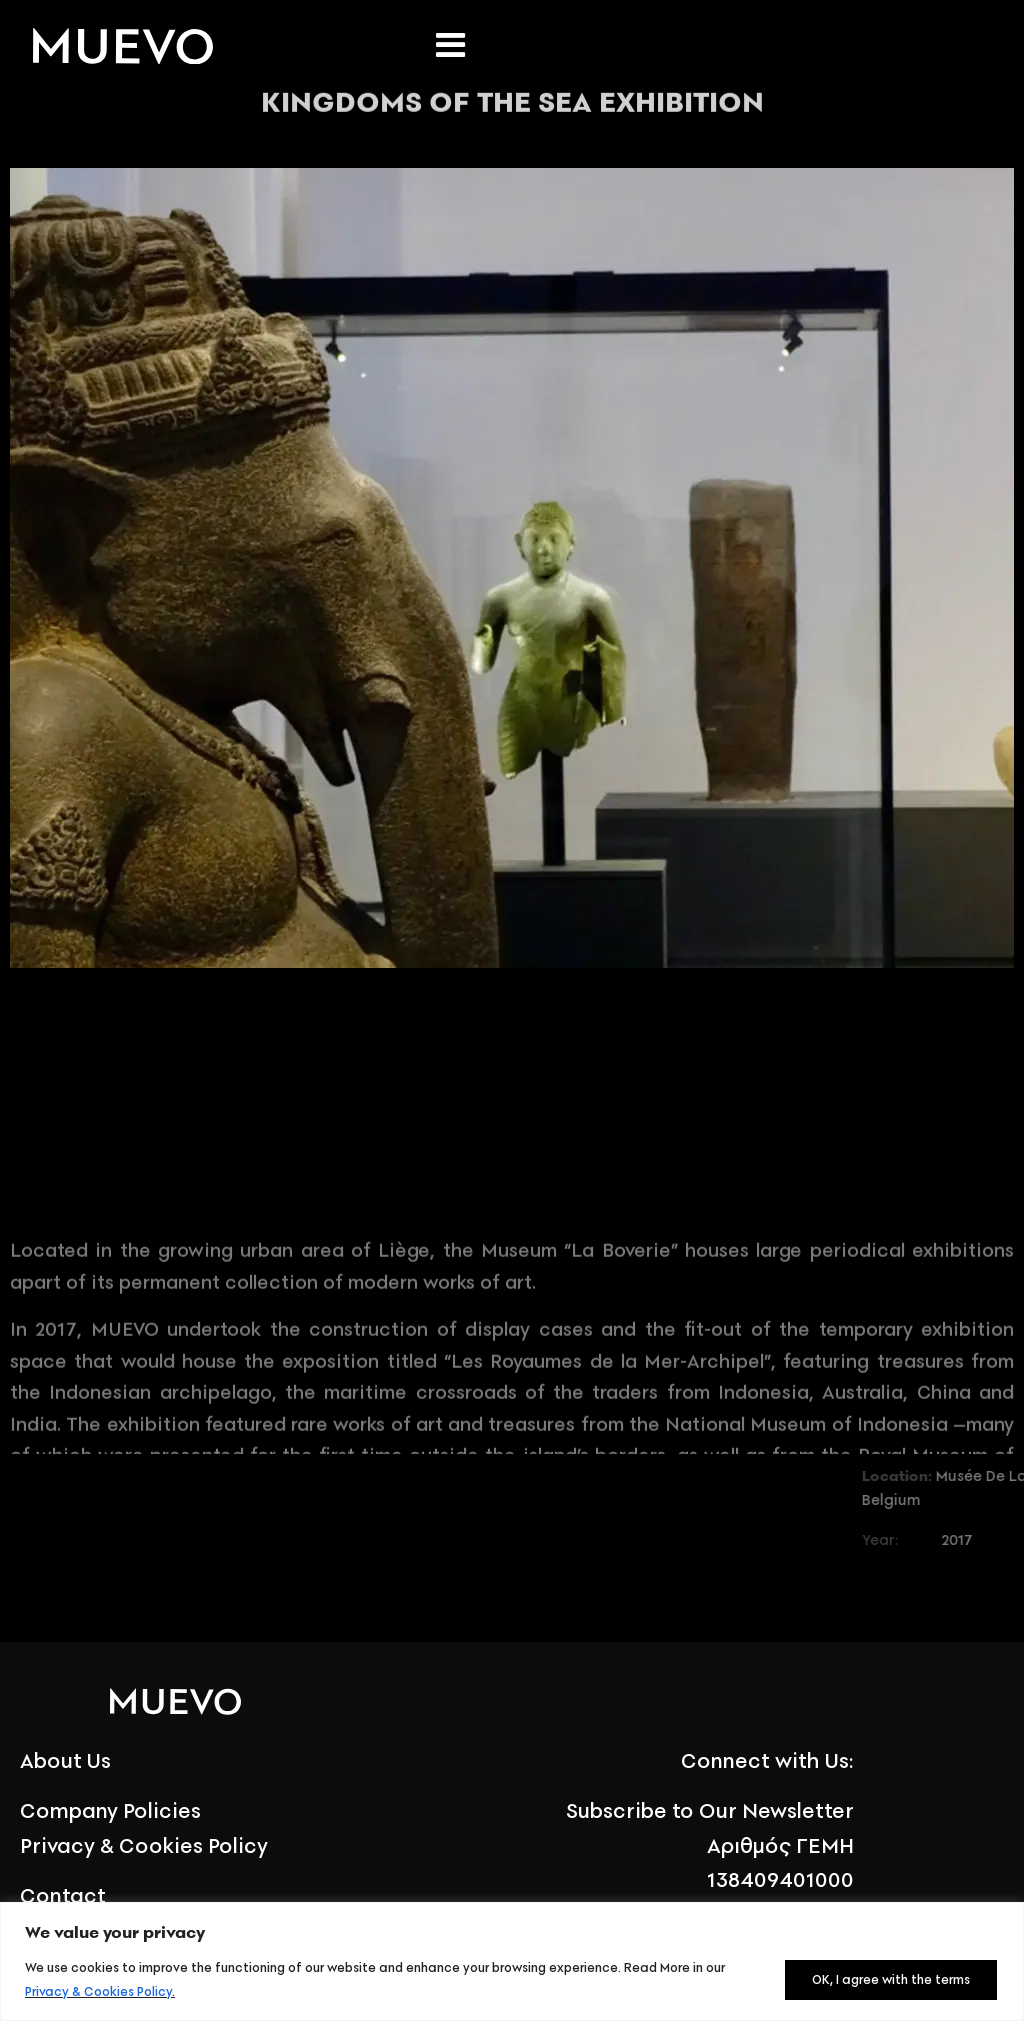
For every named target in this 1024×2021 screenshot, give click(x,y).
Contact (63, 1895)
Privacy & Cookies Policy (98, 1991)
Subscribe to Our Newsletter (710, 1810)
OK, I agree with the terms (891, 1979)
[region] (512, 1961)
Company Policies (110, 1810)
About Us (65, 1760)
